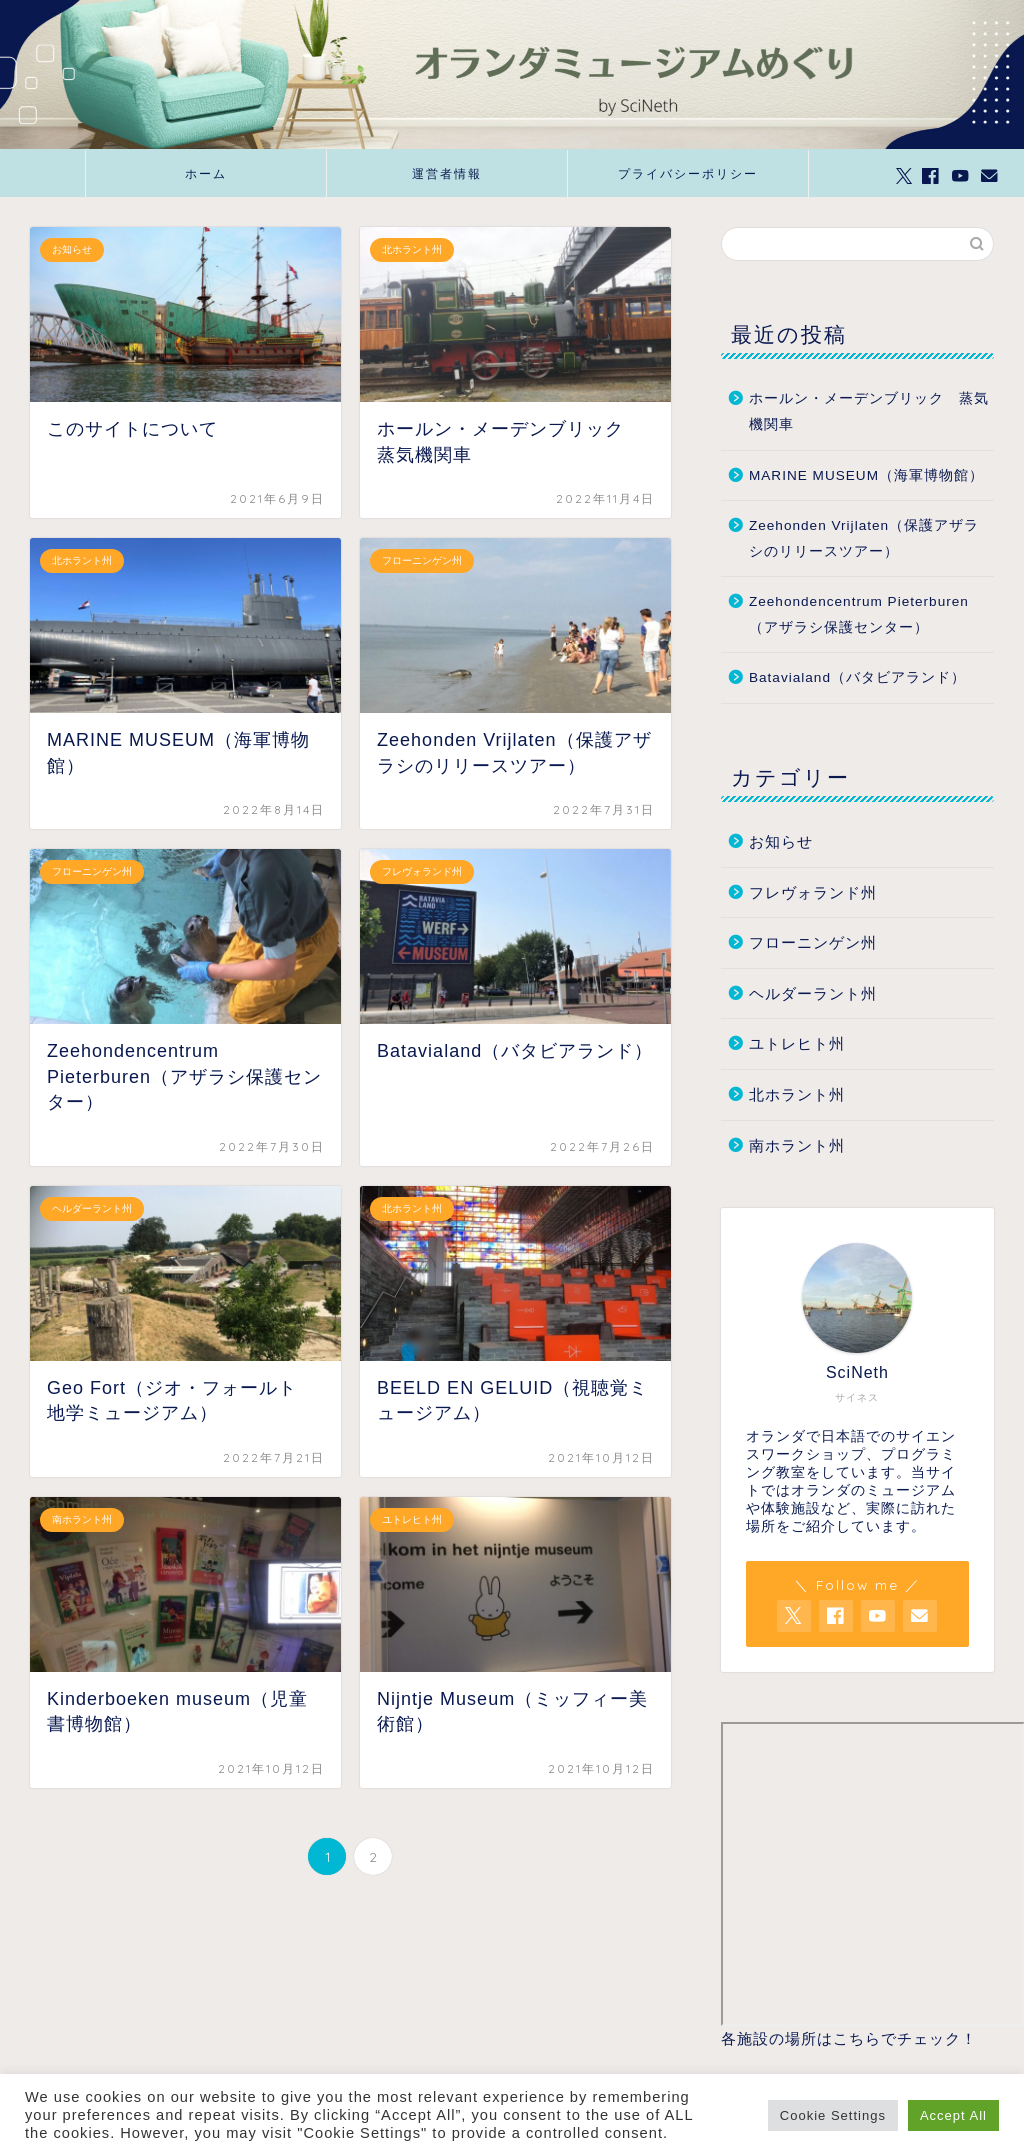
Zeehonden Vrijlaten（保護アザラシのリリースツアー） (864, 538)
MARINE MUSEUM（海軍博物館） (866, 475)
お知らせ (781, 841)
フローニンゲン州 (813, 942)
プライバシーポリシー (688, 173)
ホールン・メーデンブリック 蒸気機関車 (869, 411)
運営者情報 (447, 173)
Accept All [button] (953, 2115)
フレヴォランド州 (813, 892)
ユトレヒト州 (797, 1043)
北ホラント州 (797, 1094)
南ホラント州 (797, 1145)
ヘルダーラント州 (813, 993)
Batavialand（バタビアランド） (857, 677)
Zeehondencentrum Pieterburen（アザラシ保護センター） (859, 614)
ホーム (206, 173)
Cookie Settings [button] (833, 2115)
